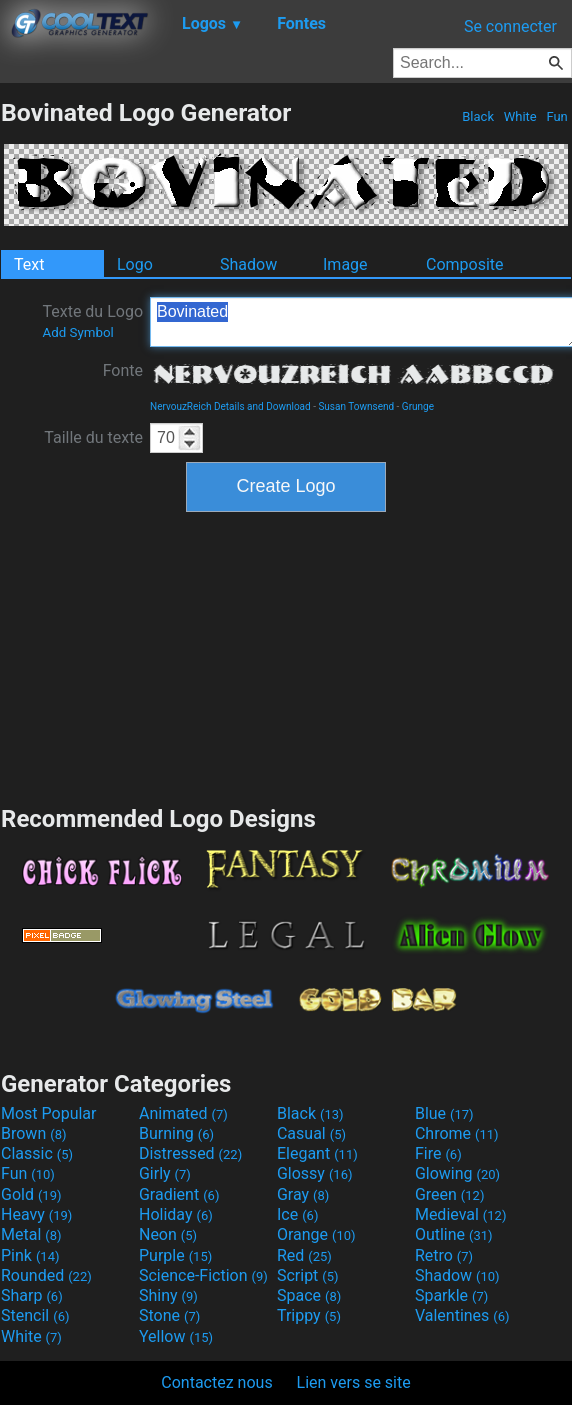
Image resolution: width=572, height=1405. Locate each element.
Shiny (168, 1295)
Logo (135, 264)
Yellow (176, 1336)
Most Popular (49, 1113)
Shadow (248, 264)
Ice (297, 1214)
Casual (311, 1133)
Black (478, 116)
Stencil (35, 1315)
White (519, 116)
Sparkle (451, 1295)
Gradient (179, 1194)
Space (309, 1295)
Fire (438, 1153)
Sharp (32, 1295)
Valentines (462, 1315)
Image (345, 264)
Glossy (315, 1173)
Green (450, 1194)
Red (304, 1255)
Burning (176, 1133)
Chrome (457, 1133)
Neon (168, 1234)
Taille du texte (93, 437)
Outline (454, 1234)
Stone (169, 1315)
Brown (33, 1133)
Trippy (309, 1315)
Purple (175, 1255)
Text (29, 264)
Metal (31, 1234)
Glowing (457, 1173)
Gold (31, 1194)
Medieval (461, 1214)
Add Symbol (77, 332)
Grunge (418, 406)
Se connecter (510, 26)
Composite (465, 264)
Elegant (317, 1153)
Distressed (190, 1153)
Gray (303, 1194)
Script (308, 1275)
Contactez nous (216, 1382)
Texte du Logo (92, 321)
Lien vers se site (354, 1382)
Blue (444, 1113)
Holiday (176, 1214)
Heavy (36, 1214)
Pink (30, 1255)
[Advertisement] (286, 656)
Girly (165, 1173)
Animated (183, 1113)
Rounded (46, 1275)
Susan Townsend (356, 406)
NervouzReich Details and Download (230, 406)
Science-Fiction (203, 1275)
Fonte (123, 370)
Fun (557, 116)
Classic (37, 1153)
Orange (316, 1234)
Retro (444, 1255)
